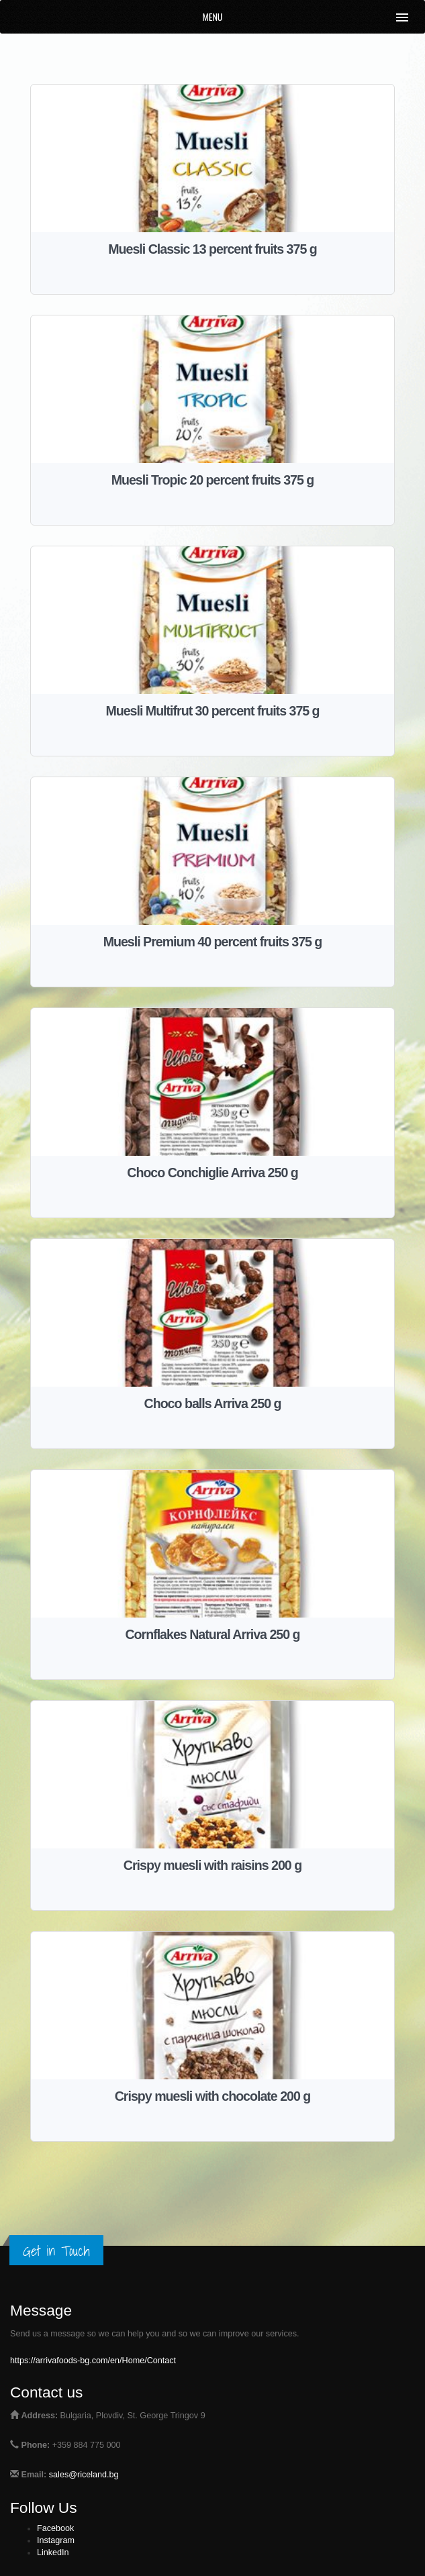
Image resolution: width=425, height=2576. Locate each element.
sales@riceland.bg (84, 2474)
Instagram (56, 2540)
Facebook (55, 2528)
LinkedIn (53, 2552)
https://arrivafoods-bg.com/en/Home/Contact (93, 2360)
